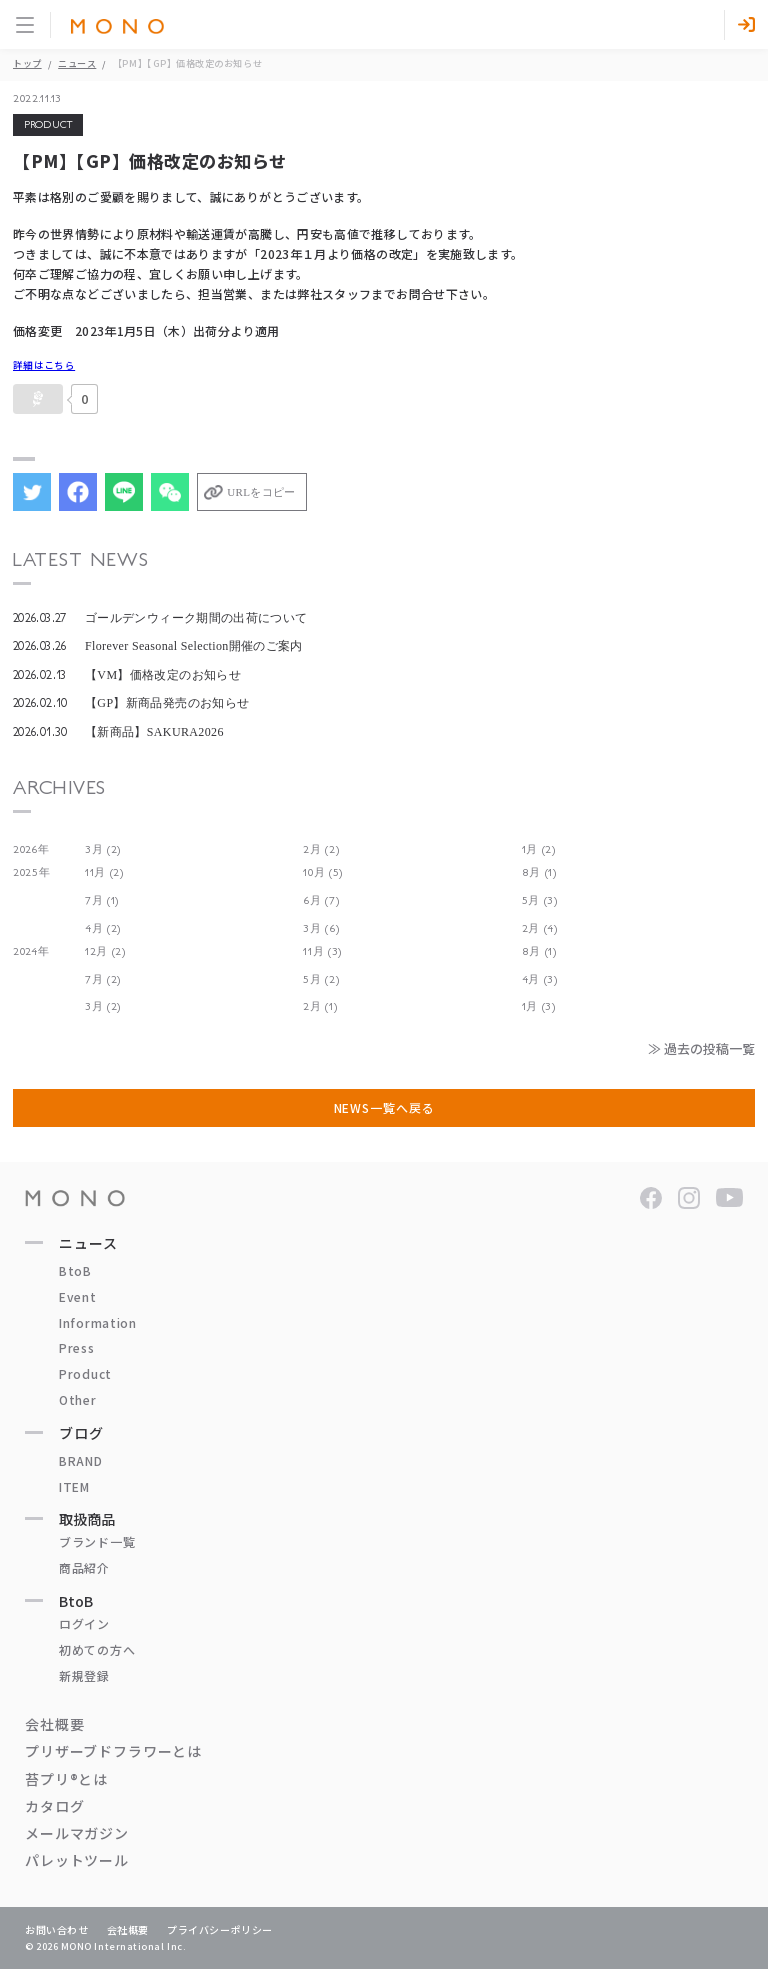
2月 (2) (321, 849)
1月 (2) (539, 849)
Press (77, 1347)
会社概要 (54, 1724)
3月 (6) (321, 928)
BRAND (81, 1460)
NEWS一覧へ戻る (384, 1107)
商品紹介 (84, 1567)
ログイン (84, 1623)
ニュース (77, 63)
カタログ (54, 1806)
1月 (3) (539, 1006)
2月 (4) (540, 928)
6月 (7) (321, 900)
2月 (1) (320, 1006)
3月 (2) (103, 849)
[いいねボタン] (38, 399)
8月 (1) (539, 872)
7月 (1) (102, 900)
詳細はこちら (44, 365)
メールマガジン (77, 1833)
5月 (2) (321, 979)
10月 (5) (323, 872)
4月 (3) (540, 979)
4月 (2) (103, 928)
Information (98, 1322)
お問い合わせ (57, 1929)
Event (78, 1296)
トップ (27, 63)
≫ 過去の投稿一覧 (701, 1048)
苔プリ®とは (66, 1779)
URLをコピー (261, 492)
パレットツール (77, 1860)
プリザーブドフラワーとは (113, 1751)
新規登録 (84, 1675)
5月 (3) (540, 900)
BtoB (75, 1270)
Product (85, 1373)
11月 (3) (322, 951)
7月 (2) (103, 979)
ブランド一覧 (97, 1541)
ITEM (74, 1486)
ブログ (81, 1433)
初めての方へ (97, 1649)
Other (78, 1399)
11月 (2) (104, 872)
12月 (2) (105, 951)
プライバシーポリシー (220, 1929)
